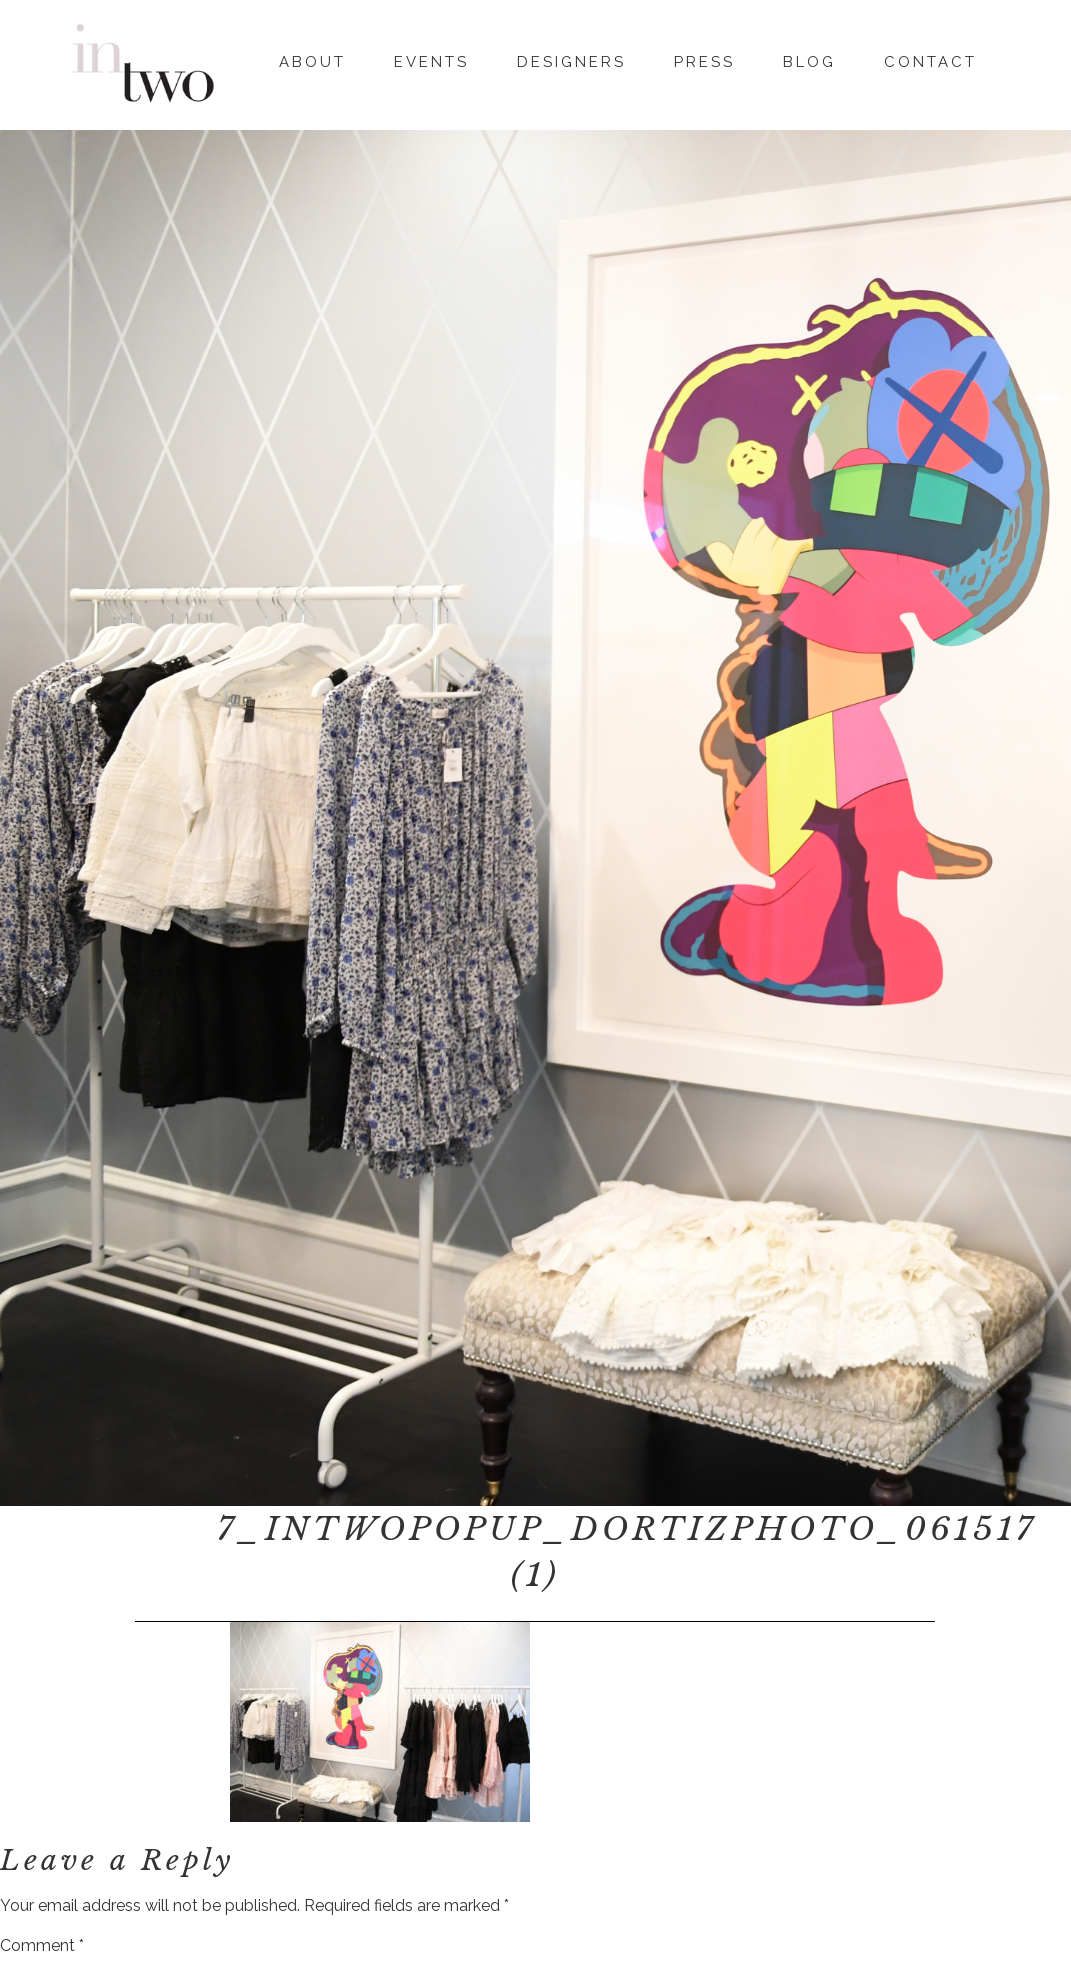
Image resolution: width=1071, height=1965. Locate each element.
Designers (571, 59)
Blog (809, 59)
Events (431, 59)
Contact (930, 59)
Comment (42, 1945)
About (312, 59)
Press (704, 59)
